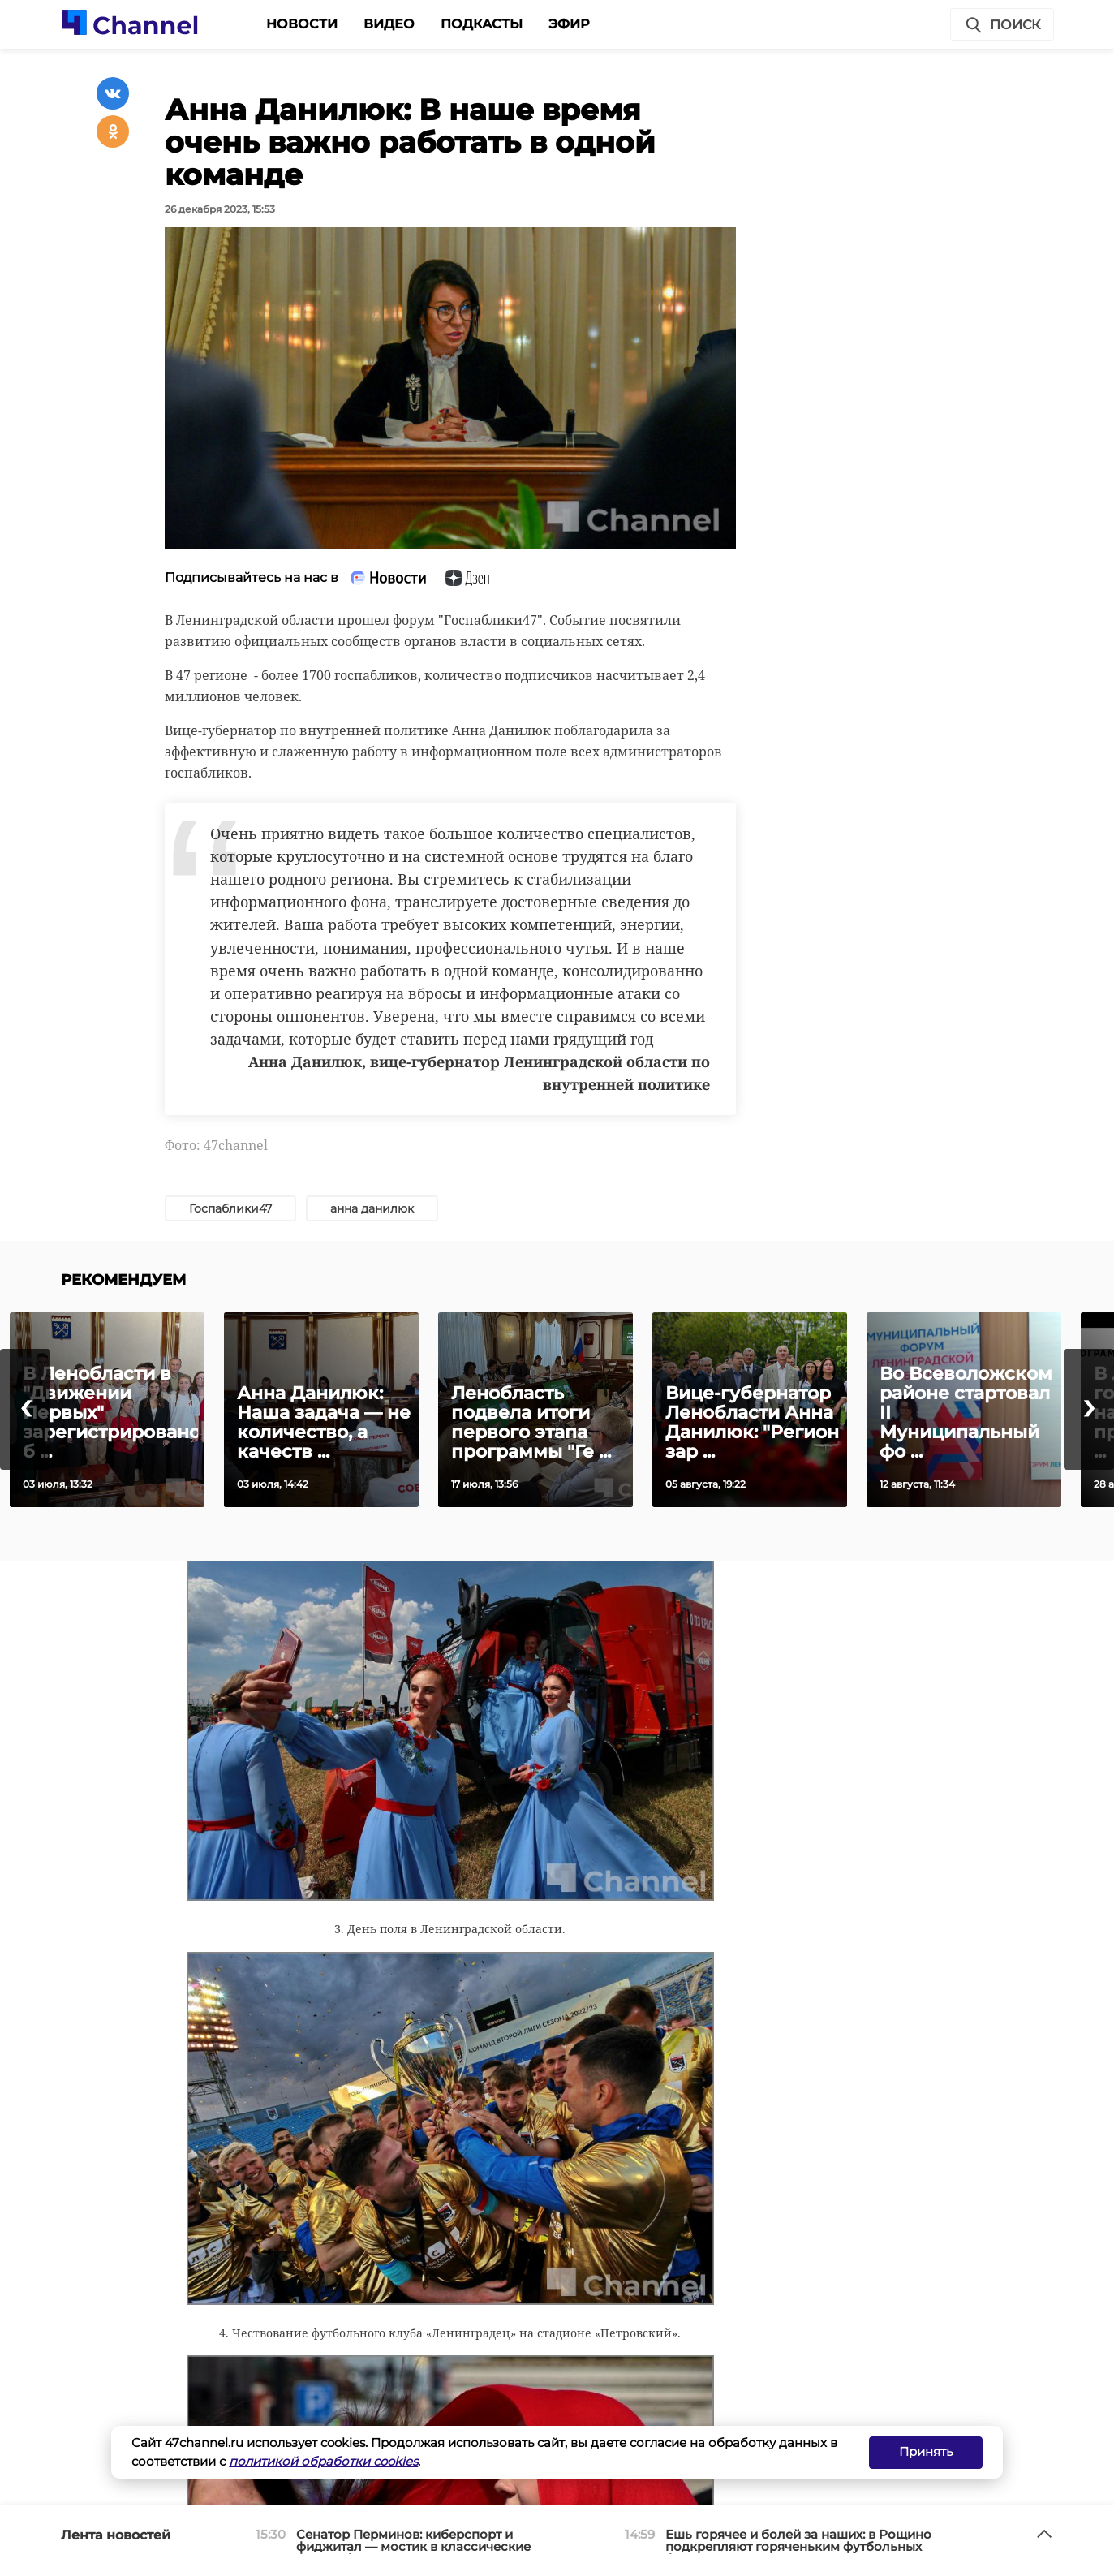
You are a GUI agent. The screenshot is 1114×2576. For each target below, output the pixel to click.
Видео (389, 24)
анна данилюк (372, 1208)
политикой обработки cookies (323, 2461)
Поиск (1002, 25)
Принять (926, 2451)
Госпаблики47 (230, 1208)
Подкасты (482, 24)
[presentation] (25, 1409)
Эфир (569, 24)
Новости (302, 24)
